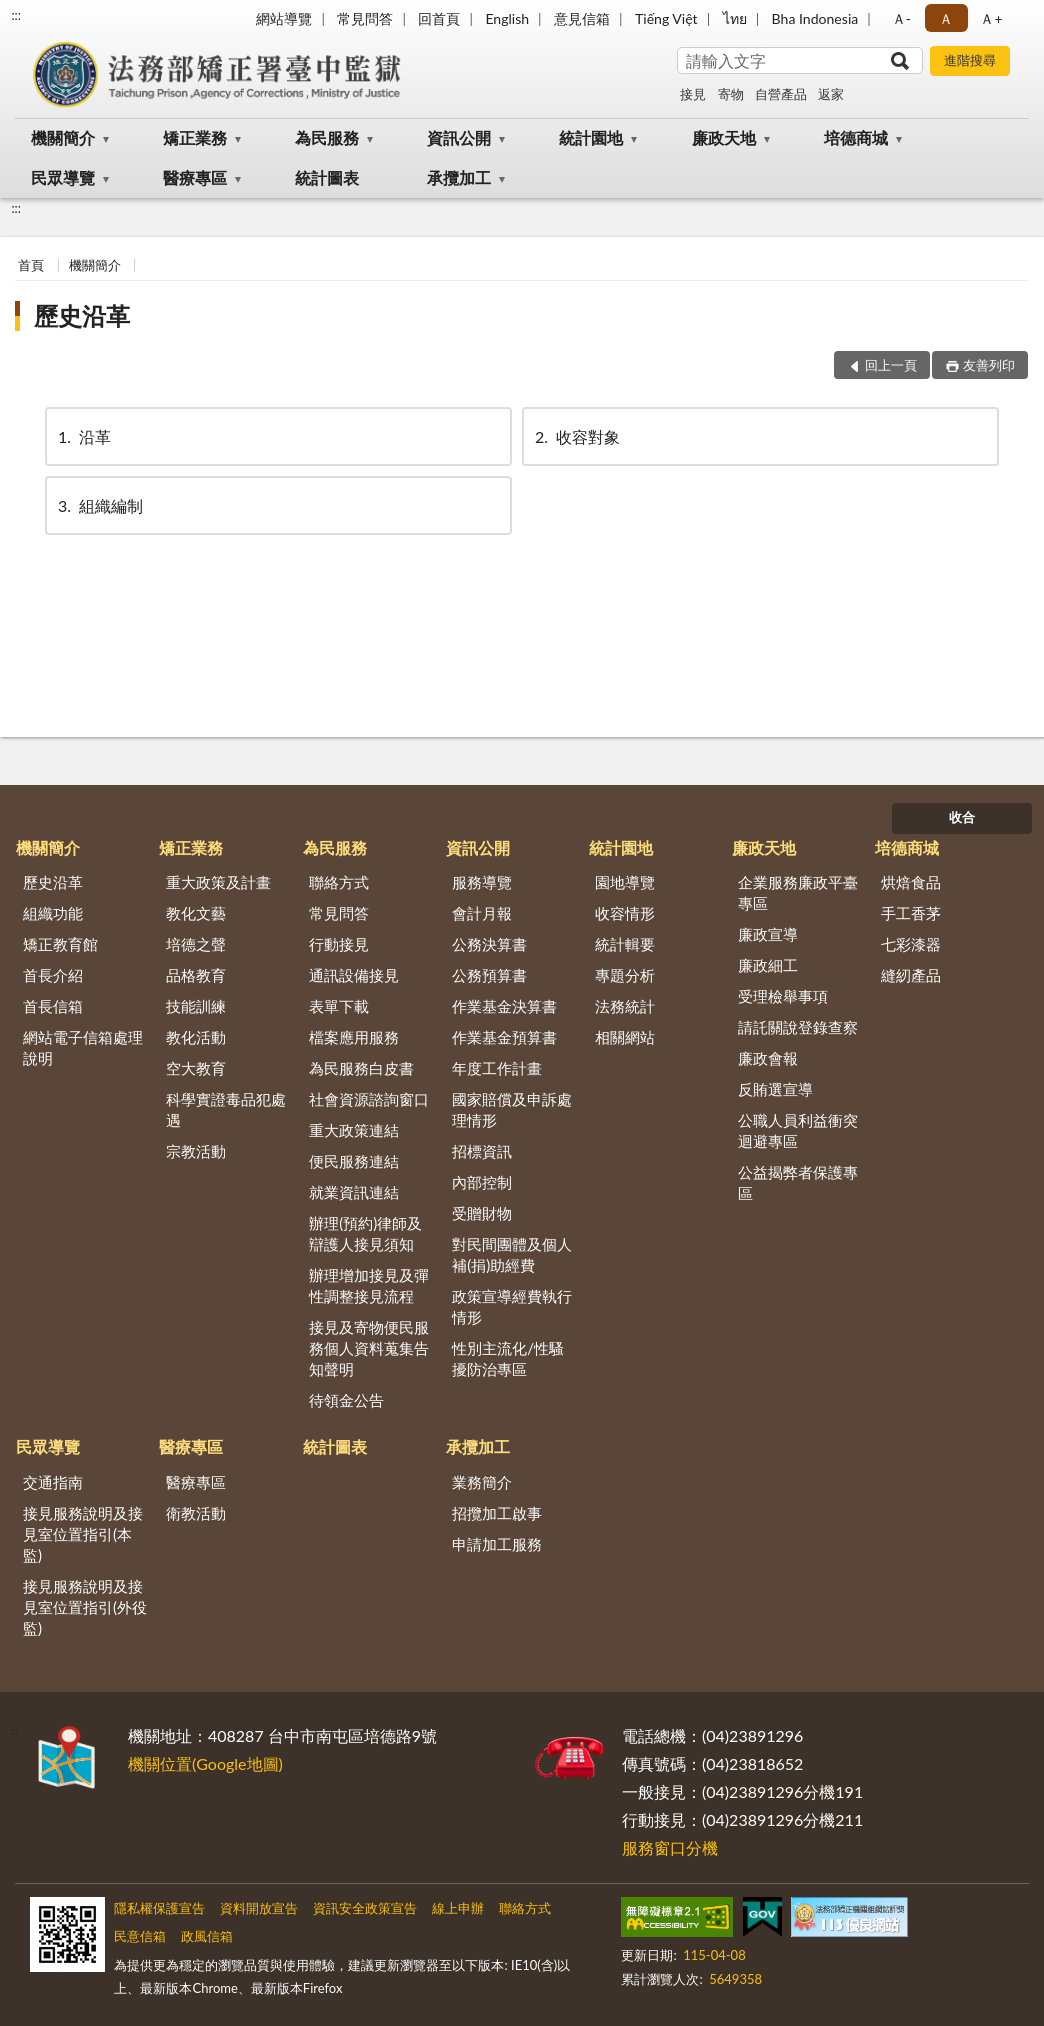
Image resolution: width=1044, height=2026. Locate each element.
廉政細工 (768, 965)
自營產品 (781, 94)
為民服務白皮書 (361, 1068)
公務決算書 (489, 944)
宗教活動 (196, 1151)
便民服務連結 (354, 1161)
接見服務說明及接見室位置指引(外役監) (85, 1607)
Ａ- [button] (901, 18)
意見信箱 (582, 18)
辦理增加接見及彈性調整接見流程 (369, 1285)
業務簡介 (482, 1482)
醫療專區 (195, 177)
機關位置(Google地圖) (205, 1763)
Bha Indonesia (815, 18)
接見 (693, 94)
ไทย (735, 18)
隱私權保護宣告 (159, 1908)
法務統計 (625, 1006)
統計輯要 (625, 944)
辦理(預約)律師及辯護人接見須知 (365, 1233)
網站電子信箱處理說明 (83, 1047)
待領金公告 (346, 1400)
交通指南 (53, 1482)
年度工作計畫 (497, 1068)
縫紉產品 (911, 975)
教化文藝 (196, 913)
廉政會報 (768, 1058)
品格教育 (196, 975)
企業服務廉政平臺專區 (798, 892)
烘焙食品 (911, 882)
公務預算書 (489, 975)
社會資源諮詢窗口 (369, 1099)
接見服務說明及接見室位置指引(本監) (83, 1534)
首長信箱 (53, 1006)
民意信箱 (140, 1936)
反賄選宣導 (775, 1089)
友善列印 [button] (989, 365)
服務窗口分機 (670, 1847)
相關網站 (625, 1037)
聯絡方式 (339, 882)
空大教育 (196, 1068)
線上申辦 (458, 1908)
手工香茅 (911, 913)
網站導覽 (284, 18)
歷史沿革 (82, 315)
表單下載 (339, 1006)
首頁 (31, 265)
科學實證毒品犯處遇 (226, 1109)
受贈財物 (482, 1213)
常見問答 (365, 18)
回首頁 (439, 18)
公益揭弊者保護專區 (798, 1182)
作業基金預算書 (504, 1037)
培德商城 (856, 137)
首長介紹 (53, 975)
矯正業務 (195, 137)
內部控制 (482, 1182)
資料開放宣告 (259, 1908)
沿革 (83, 436)
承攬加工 (459, 177)
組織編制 (99, 505)
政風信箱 (207, 1936)
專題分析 (625, 975)
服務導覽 (482, 882)
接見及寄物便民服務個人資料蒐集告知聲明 (369, 1348)
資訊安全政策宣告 (365, 1908)
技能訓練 (196, 1006)
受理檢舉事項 (783, 996)
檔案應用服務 (354, 1037)
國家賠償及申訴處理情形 (512, 1109)
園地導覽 (625, 882)
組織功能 (53, 913)
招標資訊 (482, 1151)
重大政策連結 (354, 1130)
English (507, 18)
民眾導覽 (63, 177)
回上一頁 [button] (891, 365)
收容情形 (625, 913)
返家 (831, 94)
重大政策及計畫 (218, 882)
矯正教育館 (60, 944)
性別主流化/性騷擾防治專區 (508, 1358)
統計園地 (591, 137)
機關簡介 (63, 137)
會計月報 (482, 913)
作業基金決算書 (504, 1006)
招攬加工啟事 (497, 1513)
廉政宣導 (768, 934)
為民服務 (327, 137)
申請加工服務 (497, 1544)
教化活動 (196, 1037)
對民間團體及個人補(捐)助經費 (512, 1254)
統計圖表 (327, 177)
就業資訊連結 (354, 1192)
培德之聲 (196, 944)
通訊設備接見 (354, 975)
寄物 (731, 94)
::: (16, 15)
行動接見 (339, 944)
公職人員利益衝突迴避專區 (798, 1130)
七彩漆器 (911, 944)
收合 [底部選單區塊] (962, 817)
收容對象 (576, 436)
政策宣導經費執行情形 (512, 1306)
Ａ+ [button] (991, 18)
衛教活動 (196, 1513)
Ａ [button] (946, 18)
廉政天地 (724, 137)
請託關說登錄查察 (798, 1027)
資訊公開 (459, 137)
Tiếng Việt (666, 18)
